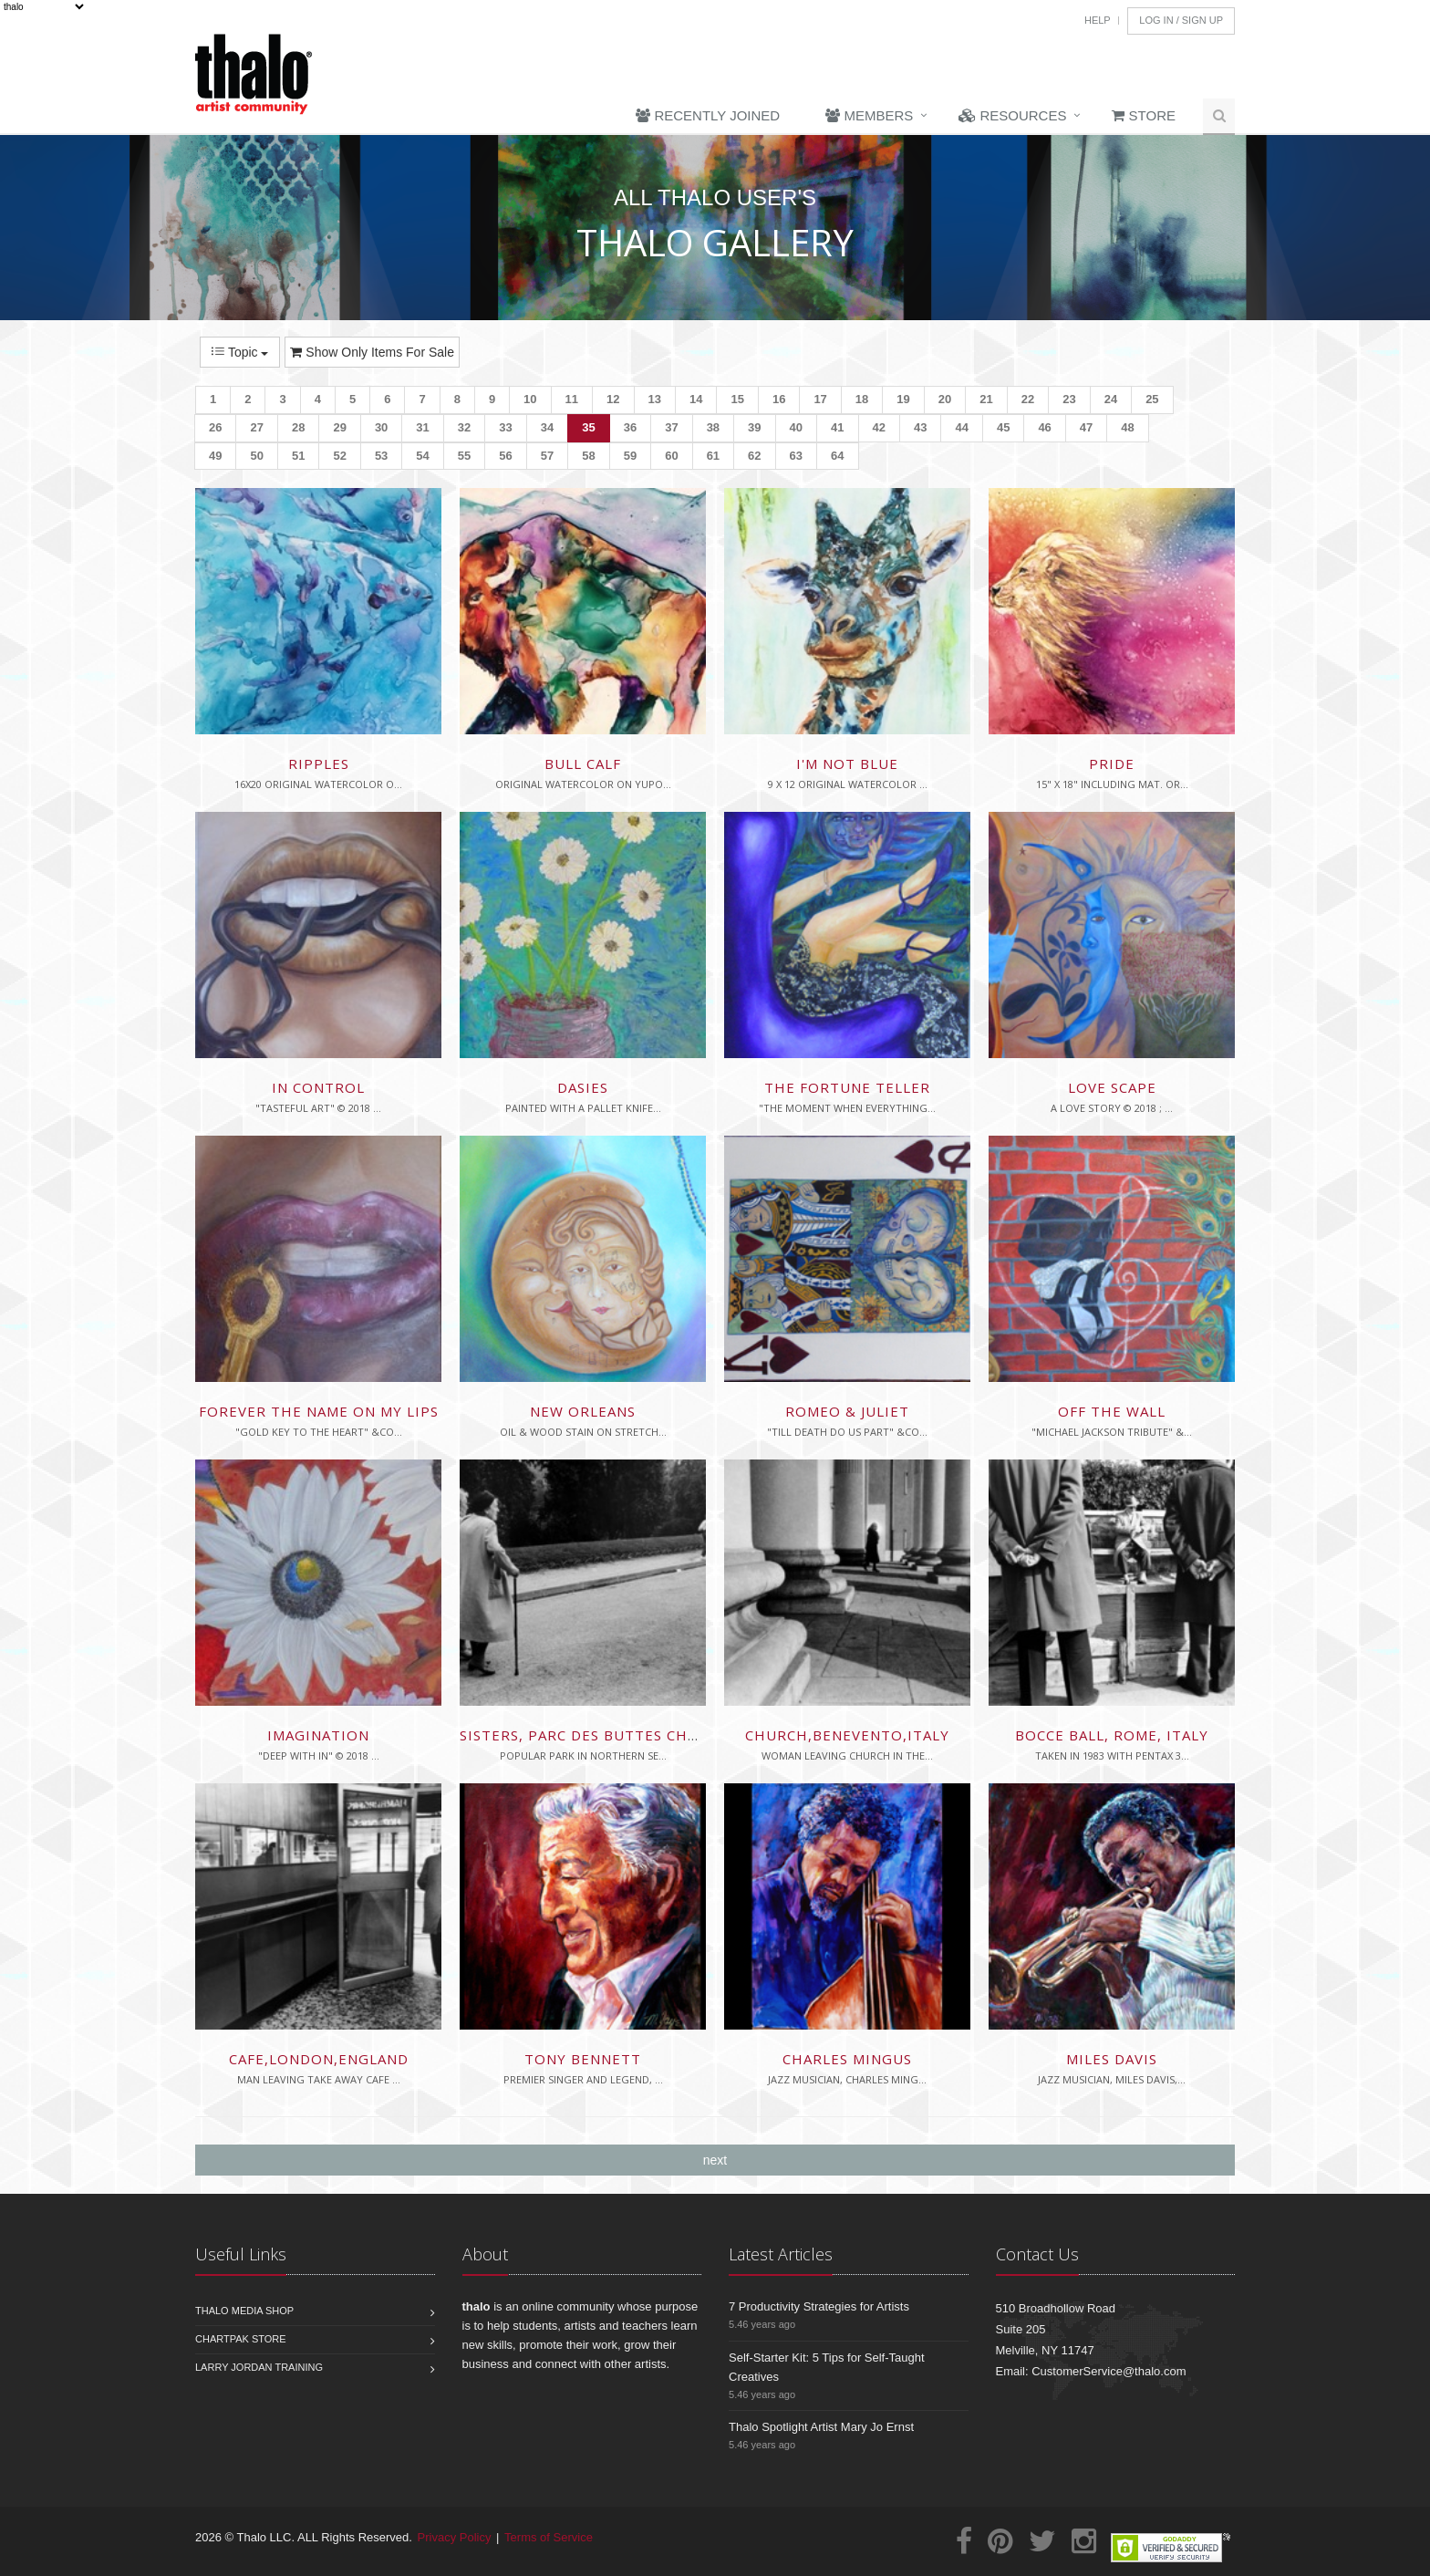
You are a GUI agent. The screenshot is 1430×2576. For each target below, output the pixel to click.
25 (1151, 399)
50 (256, 455)
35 (588, 427)
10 (529, 399)
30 (381, 427)
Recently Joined (708, 115)
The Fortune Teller (847, 1087)
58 (588, 455)
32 (464, 427)
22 (1027, 399)
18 (861, 399)
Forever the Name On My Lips (319, 1411)
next (715, 2160)
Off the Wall (1112, 1411)
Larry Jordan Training (259, 2367)
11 (571, 399)
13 (654, 399)
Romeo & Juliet (847, 1411)
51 (298, 455)
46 (1044, 427)
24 (1110, 399)
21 (985, 399)
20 (944, 399)
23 (1068, 399)
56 (505, 455)
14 (695, 399)
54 (422, 455)
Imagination (318, 1735)
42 (879, 427)
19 (902, 399)
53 (381, 455)
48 (1127, 427)
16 (778, 399)
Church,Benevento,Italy (847, 1735)
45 (1003, 427)
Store (1144, 115)
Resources (1012, 115)
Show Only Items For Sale (372, 352)
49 (215, 455)
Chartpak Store (240, 2338)
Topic (240, 352)
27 (256, 427)
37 (671, 427)
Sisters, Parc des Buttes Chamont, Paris (627, 1735)
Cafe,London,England (319, 2059)
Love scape (1112, 1087)
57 (547, 455)
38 (713, 427)
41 (837, 427)
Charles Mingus (847, 2059)
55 (464, 455)
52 (339, 455)
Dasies (582, 1087)
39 (754, 427)
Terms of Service (548, 2537)
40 (796, 427)
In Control (318, 1087)
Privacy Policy (455, 2537)
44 (961, 427)
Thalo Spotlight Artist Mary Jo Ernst (821, 2427)
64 (837, 455)
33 (505, 427)
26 (215, 427)
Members (869, 115)
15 (737, 399)
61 (713, 455)
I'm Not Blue (847, 763)
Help (1097, 20)
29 (339, 427)
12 (612, 399)
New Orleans (583, 1411)
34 (547, 427)
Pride (1112, 763)
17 (819, 399)
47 (1086, 427)
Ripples (318, 763)
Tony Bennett (582, 2059)
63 (796, 455)
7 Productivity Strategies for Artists (819, 2306)
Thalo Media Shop (244, 2310)
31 (422, 427)
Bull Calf (582, 763)
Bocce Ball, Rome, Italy (1111, 1735)
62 (754, 455)
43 (920, 427)
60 (671, 455)
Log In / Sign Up (1181, 20)
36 (630, 427)
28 (298, 427)
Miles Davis (1111, 2059)
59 (630, 455)
